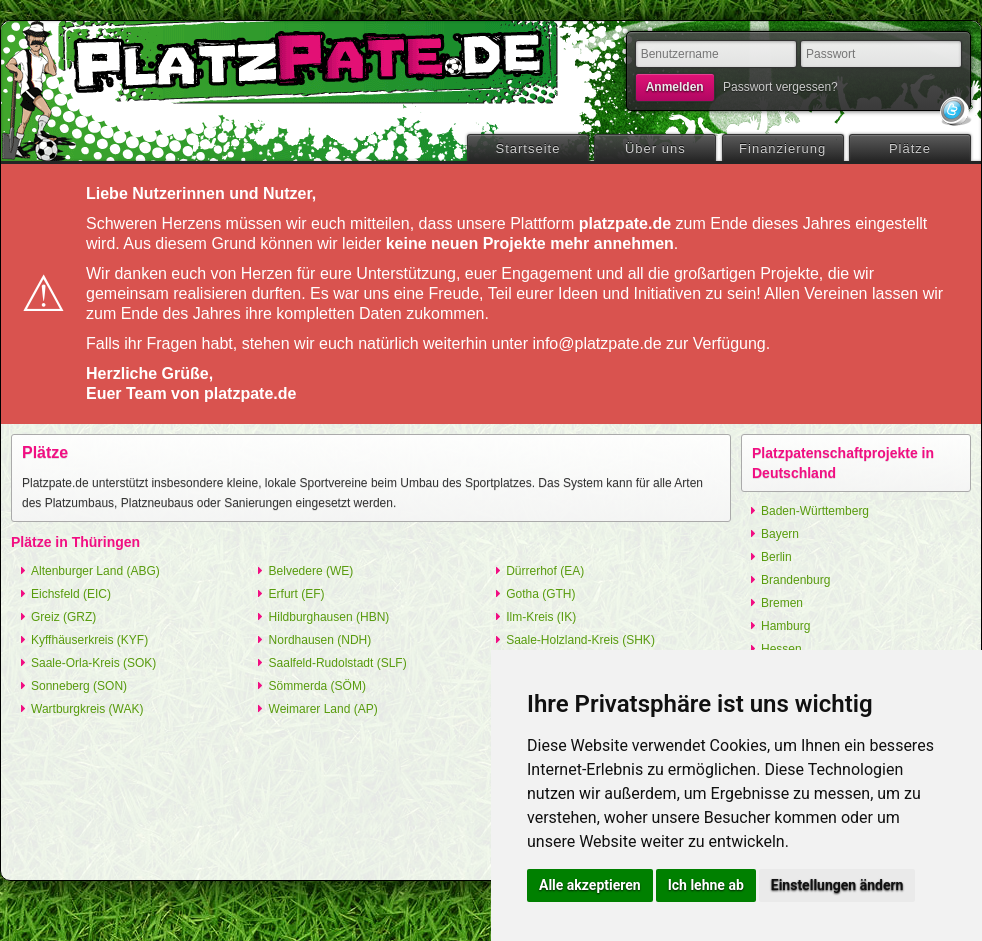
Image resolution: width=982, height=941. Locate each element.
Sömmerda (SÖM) (317, 686)
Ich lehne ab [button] (706, 885)
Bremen (782, 603)
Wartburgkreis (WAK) (87, 709)
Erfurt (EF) (297, 594)
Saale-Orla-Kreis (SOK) (93, 663)
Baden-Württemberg (815, 511)
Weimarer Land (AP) (323, 709)
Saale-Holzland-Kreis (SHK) (580, 640)
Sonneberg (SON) (79, 686)
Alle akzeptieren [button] (590, 885)
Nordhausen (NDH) (320, 640)
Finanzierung (782, 148)
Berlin (776, 557)
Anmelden (675, 87)
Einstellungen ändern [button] (837, 885)
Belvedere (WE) (311, 571)
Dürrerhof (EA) (545, 571)
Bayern (780, 534)
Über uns (655, 148)
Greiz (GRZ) (63, 617)
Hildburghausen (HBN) (329, 617)
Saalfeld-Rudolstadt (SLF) (338, 663)
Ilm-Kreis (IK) (541, 617)
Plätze (910, 148)
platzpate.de (306, 61)
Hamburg (785, 626)
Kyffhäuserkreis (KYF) (89, 640)
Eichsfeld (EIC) (71, 594)
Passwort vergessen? (780, 87)
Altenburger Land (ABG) (95, 571)
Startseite (528, 148)
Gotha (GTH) (540, 594)
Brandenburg (795, 580)
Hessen (781, 649)
